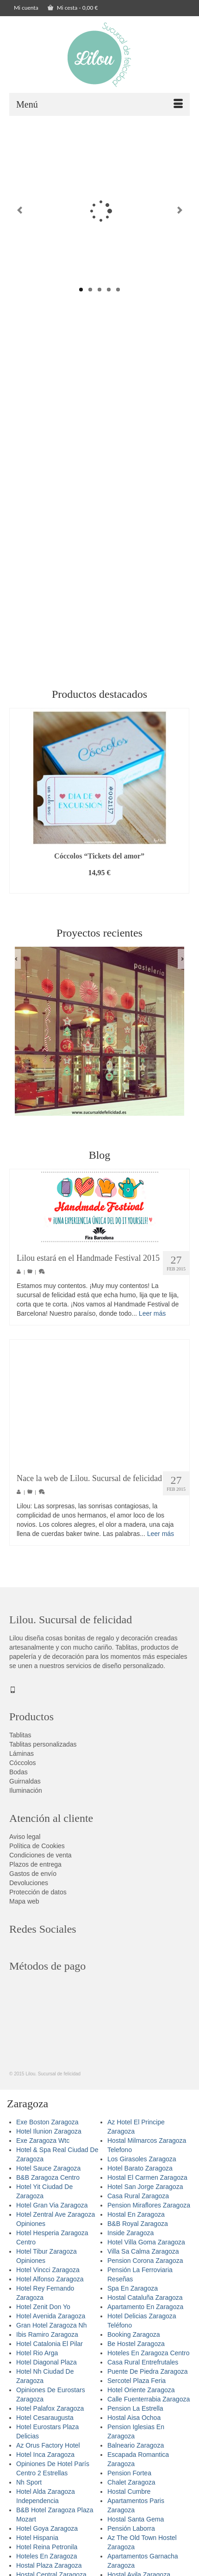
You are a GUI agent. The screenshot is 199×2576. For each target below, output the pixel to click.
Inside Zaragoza (130, 2239)
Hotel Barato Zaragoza (140, 2174)
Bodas (18, 1778)
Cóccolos (22, 1768)
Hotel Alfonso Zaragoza (50, 2285)
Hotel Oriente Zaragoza (141, 2396)
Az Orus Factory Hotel (48, 2451)
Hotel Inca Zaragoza (45, 2460)
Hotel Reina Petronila (46, 2553)
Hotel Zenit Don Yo (43, 2312)
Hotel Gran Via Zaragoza (52, 2211)
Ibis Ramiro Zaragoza (47, 2340)
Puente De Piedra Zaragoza (147, 2377)
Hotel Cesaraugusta (45, 2423)
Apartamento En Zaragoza (145, 2312)
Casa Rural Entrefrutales (142, 2368)
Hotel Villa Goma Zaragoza (146, 2248)
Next (179, 213)
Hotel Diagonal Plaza (46, 2368)
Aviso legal (24, 1842)
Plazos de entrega (35, 1870)
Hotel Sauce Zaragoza (48, 2174)
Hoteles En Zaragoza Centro (148, 2359)
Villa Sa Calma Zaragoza (143, 2257)
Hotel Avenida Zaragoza (50, 2322)
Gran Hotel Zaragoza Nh (51, 2331)
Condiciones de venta (40, 1861)
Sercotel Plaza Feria (136, 2386)
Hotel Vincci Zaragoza (48, 2276)
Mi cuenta (26, 7)
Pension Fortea (129, 2479)
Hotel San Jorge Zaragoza (145, 2192)
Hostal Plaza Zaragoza (49, 2571)
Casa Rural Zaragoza (138, 2202)
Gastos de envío (32, 1879)
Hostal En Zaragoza (136, 2220)
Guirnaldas (25, 1787)
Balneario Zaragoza (135, 2451)
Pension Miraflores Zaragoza (148, 2211)
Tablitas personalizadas (43, 1750)
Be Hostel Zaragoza (136, 2349)
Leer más (152, 1319)
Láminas (21, 1759)
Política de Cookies (37, 1852)
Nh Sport (29, 2488)
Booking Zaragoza (133, 2340)
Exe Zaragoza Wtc (42, 2146)
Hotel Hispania (37, 2543)
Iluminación (25, 1796)
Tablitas (20, 1741)
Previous (20, 213)
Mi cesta (73, 7)
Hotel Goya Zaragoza (47, 2534)
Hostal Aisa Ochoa (134, 2423)
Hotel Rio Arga (37, 2359)
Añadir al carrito (99, 892)
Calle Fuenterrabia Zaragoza (148, 2405)
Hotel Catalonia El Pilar (49, 2349)
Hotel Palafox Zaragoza (50, 2414)
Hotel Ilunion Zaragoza (48, 2137)
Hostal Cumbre (128, 2497)
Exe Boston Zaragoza (47, 2128)
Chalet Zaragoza (131, 2488)
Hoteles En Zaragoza (46, 2562)
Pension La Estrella (135, 2414)
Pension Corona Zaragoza (145, 2266)
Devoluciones (28, 1889)
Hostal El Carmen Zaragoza (147, 2183)
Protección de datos (38, 1898)
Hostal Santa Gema (135, 2525)
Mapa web (24, 1907)
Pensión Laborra (131, 2534)
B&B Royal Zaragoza (137, 2229)
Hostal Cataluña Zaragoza (145, 2303)
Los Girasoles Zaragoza (141, 2165)
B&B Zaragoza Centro (48, 2183)
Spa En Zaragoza (132, 2294)
